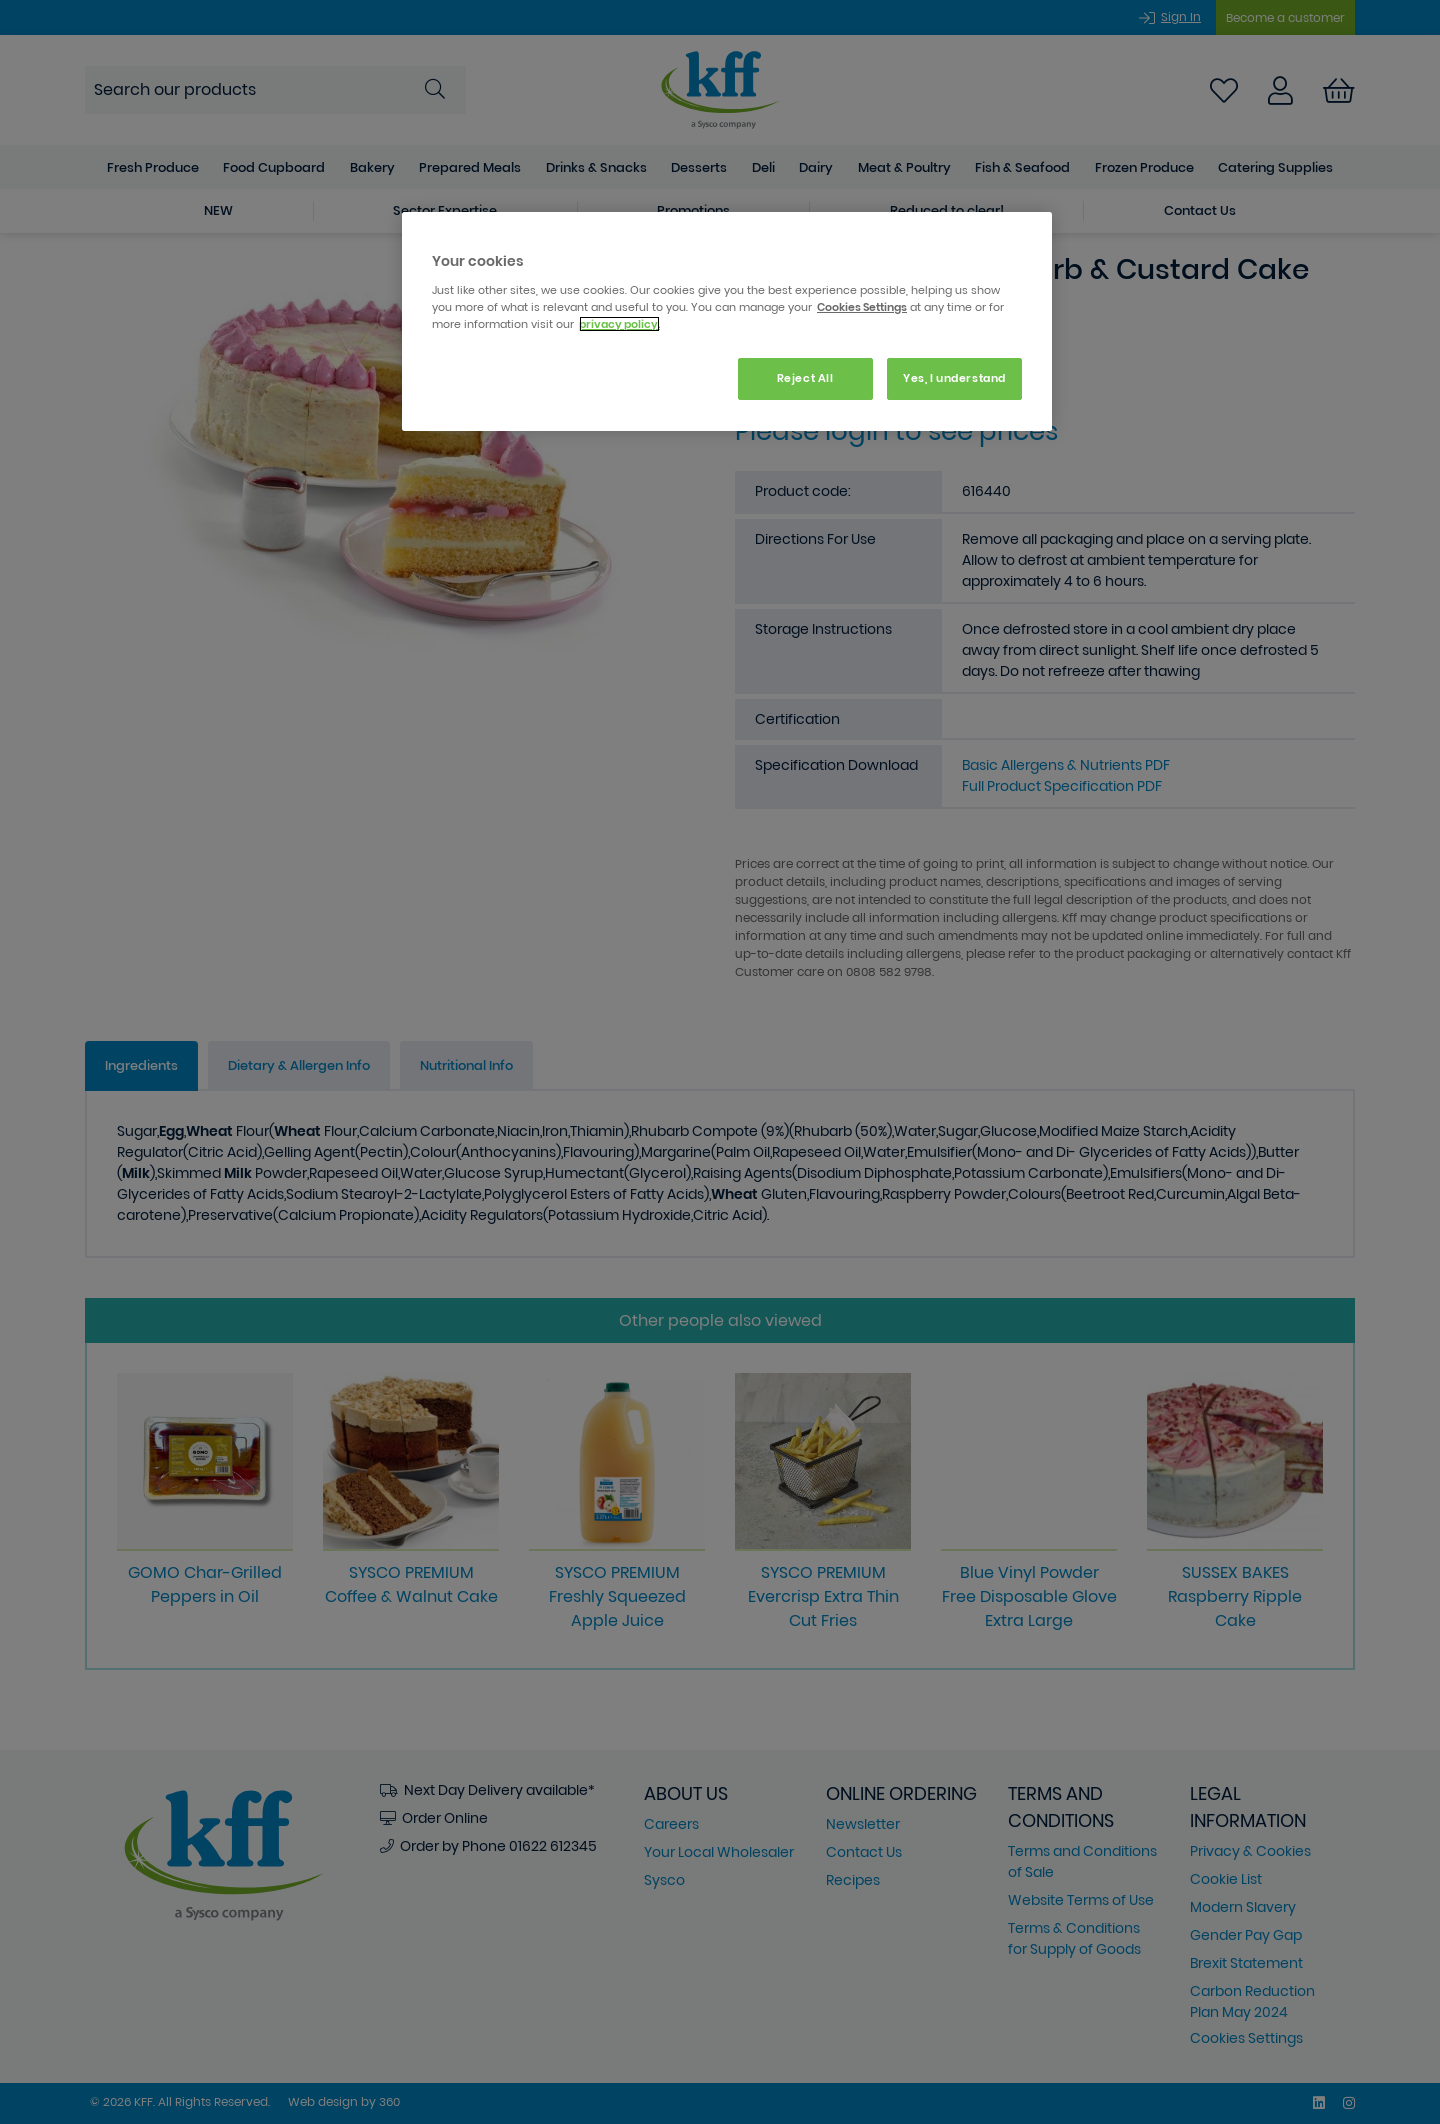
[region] (727, 321)
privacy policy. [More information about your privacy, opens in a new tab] (619, 324)
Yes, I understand (954, 378)
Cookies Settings (862, 307)
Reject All (805, 378)
